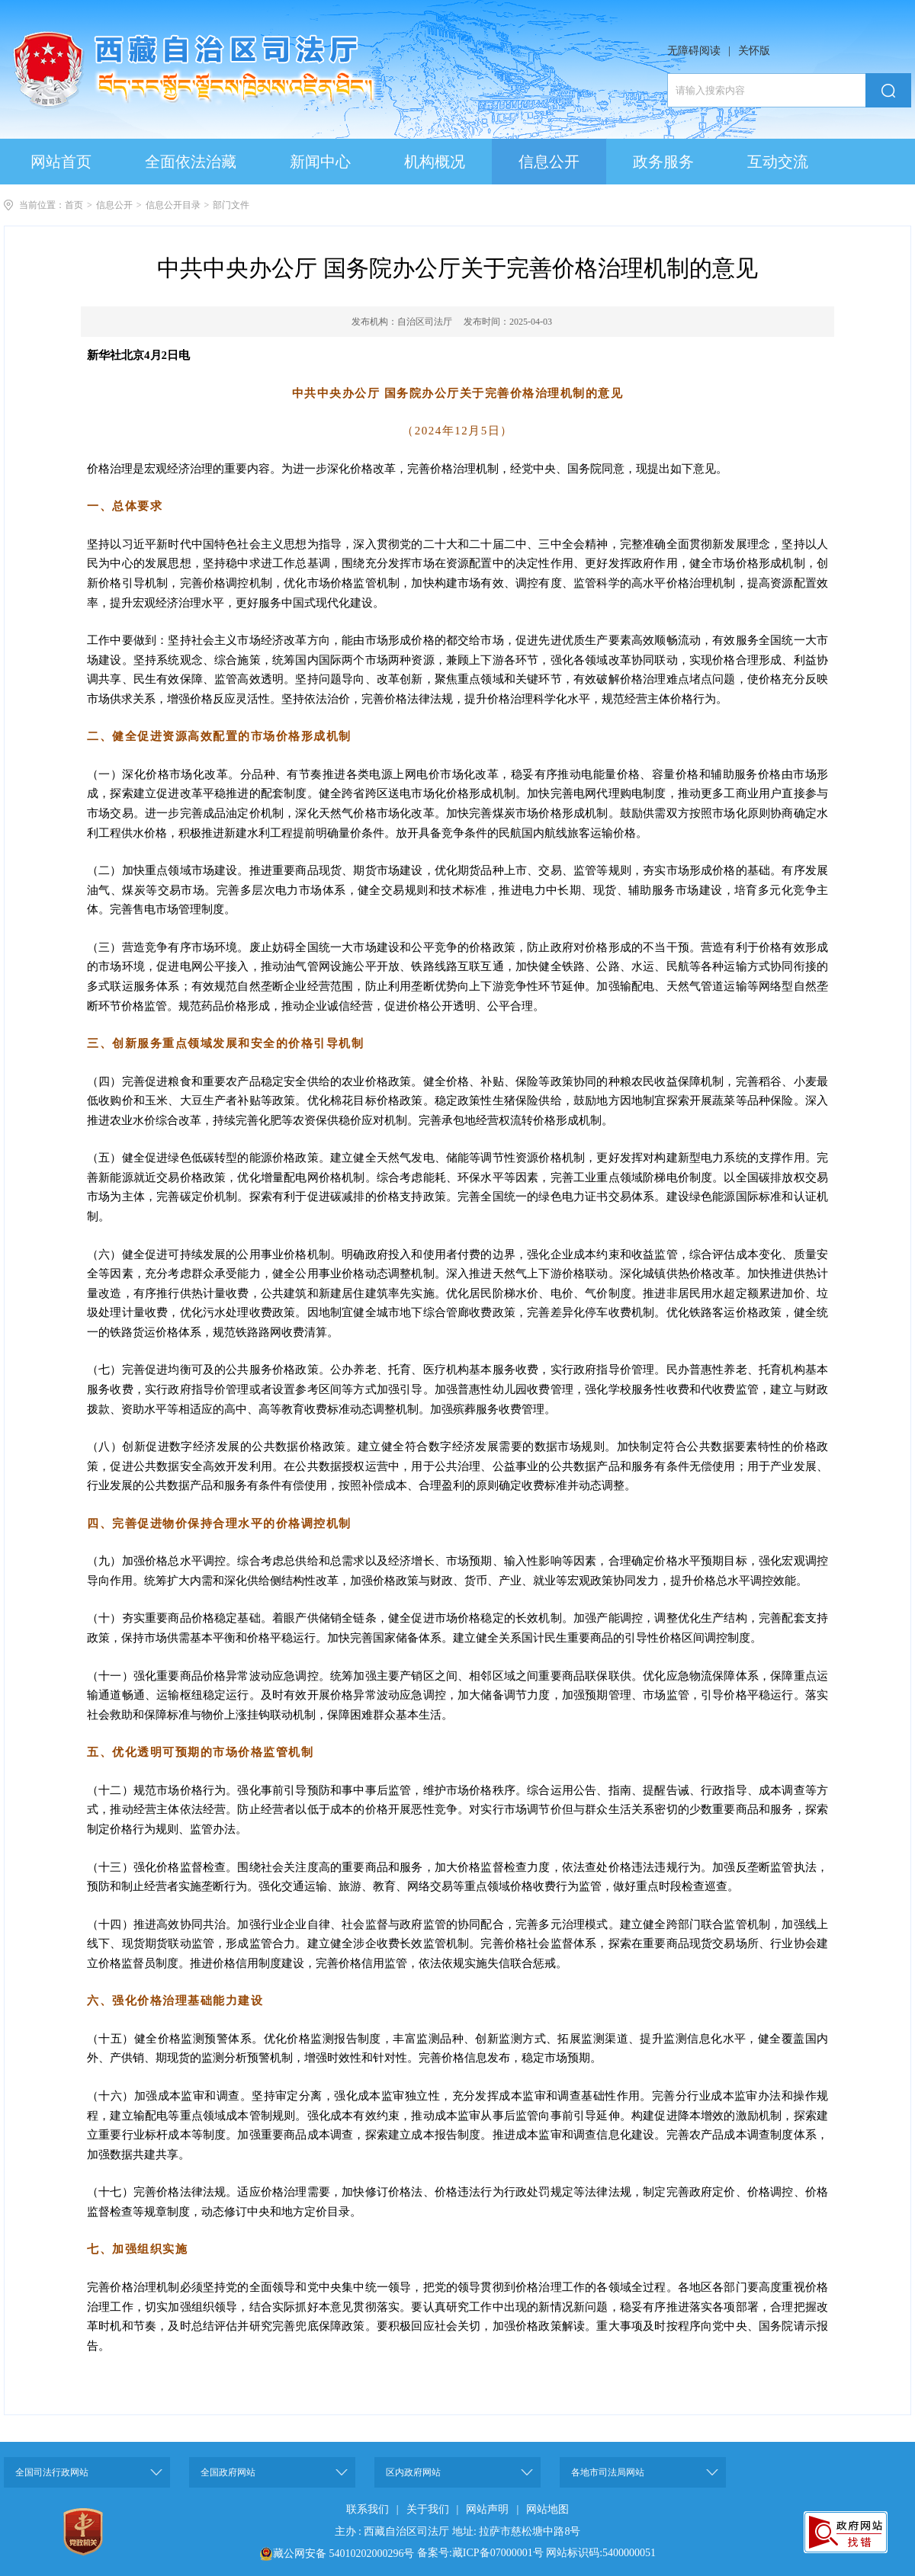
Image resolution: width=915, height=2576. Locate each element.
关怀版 (754, 50)
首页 (74, 205)
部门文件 (231, 205)
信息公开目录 (173, 205)
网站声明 (487, 2509)
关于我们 (427, 2509)
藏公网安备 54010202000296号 (344, 2553)
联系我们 (367, 2509)
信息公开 (114, 205)
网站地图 (547, 2509)
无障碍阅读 (694, 50)
